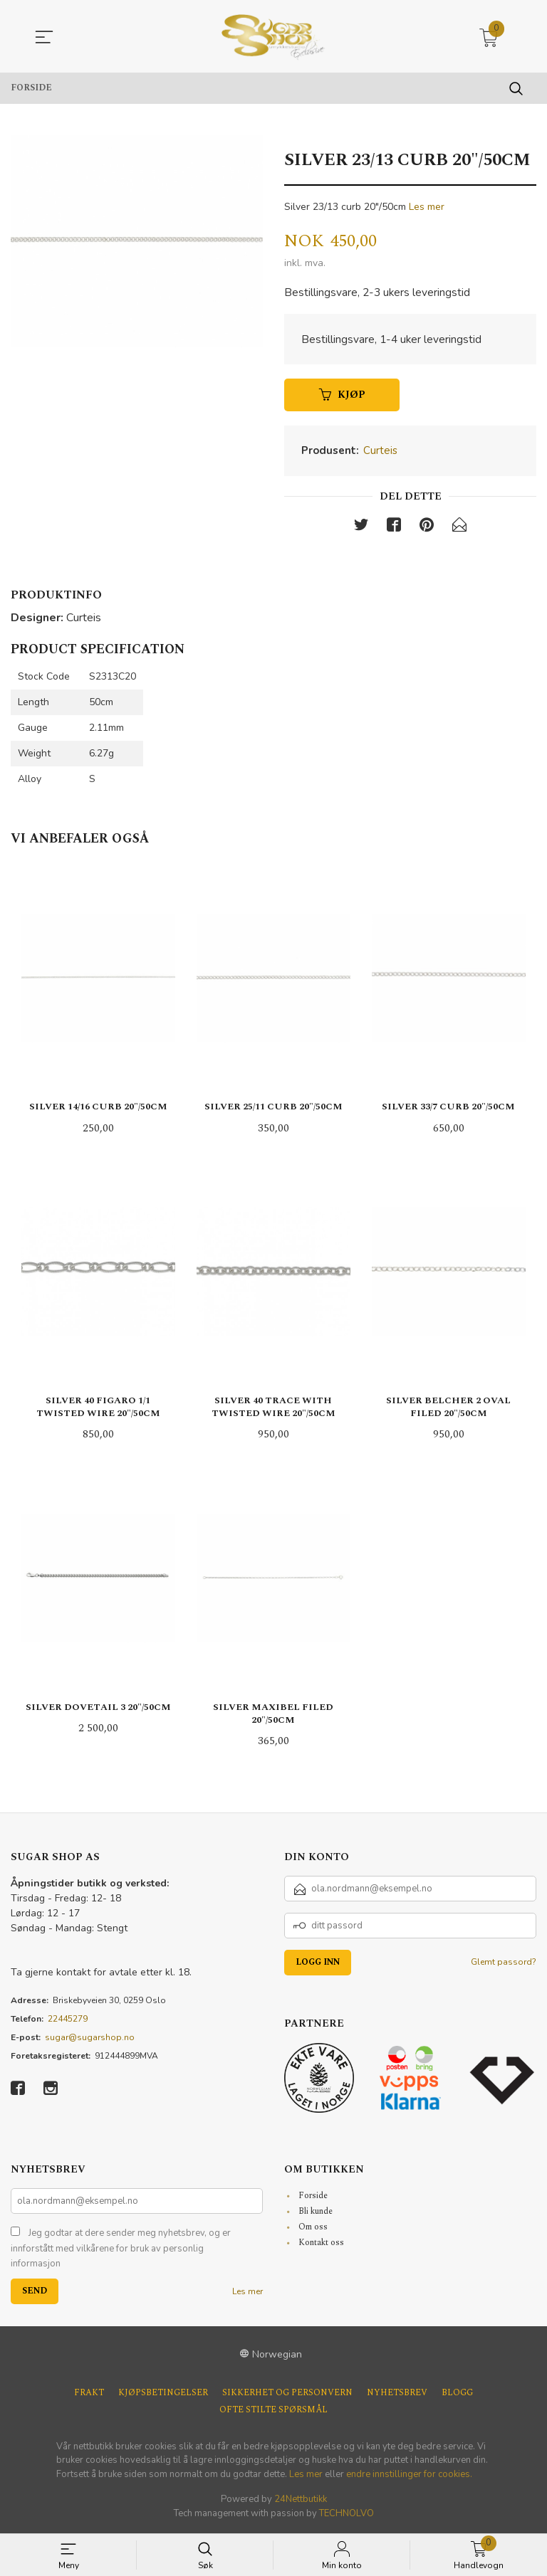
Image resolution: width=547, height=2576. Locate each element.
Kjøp (342, 396)
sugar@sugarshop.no (90, 2038)
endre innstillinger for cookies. (409, 2475)
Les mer (426, 206)
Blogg (457, 2394)
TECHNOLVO (346, 2514)
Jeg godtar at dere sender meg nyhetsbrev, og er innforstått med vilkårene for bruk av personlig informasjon (121, 2249)
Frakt (89, 2394)
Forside (313, 2197)
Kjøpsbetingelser (163, 2394)
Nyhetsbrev (397, 2394)
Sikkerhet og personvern (287, 2394)
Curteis (380, 452)
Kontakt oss (321, 2244)
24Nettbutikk (300, 2500)
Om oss (313, 2228)
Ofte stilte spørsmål (273, 2411)
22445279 (68, 2020)
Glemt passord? (503, 1963)
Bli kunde (315, 2212)
